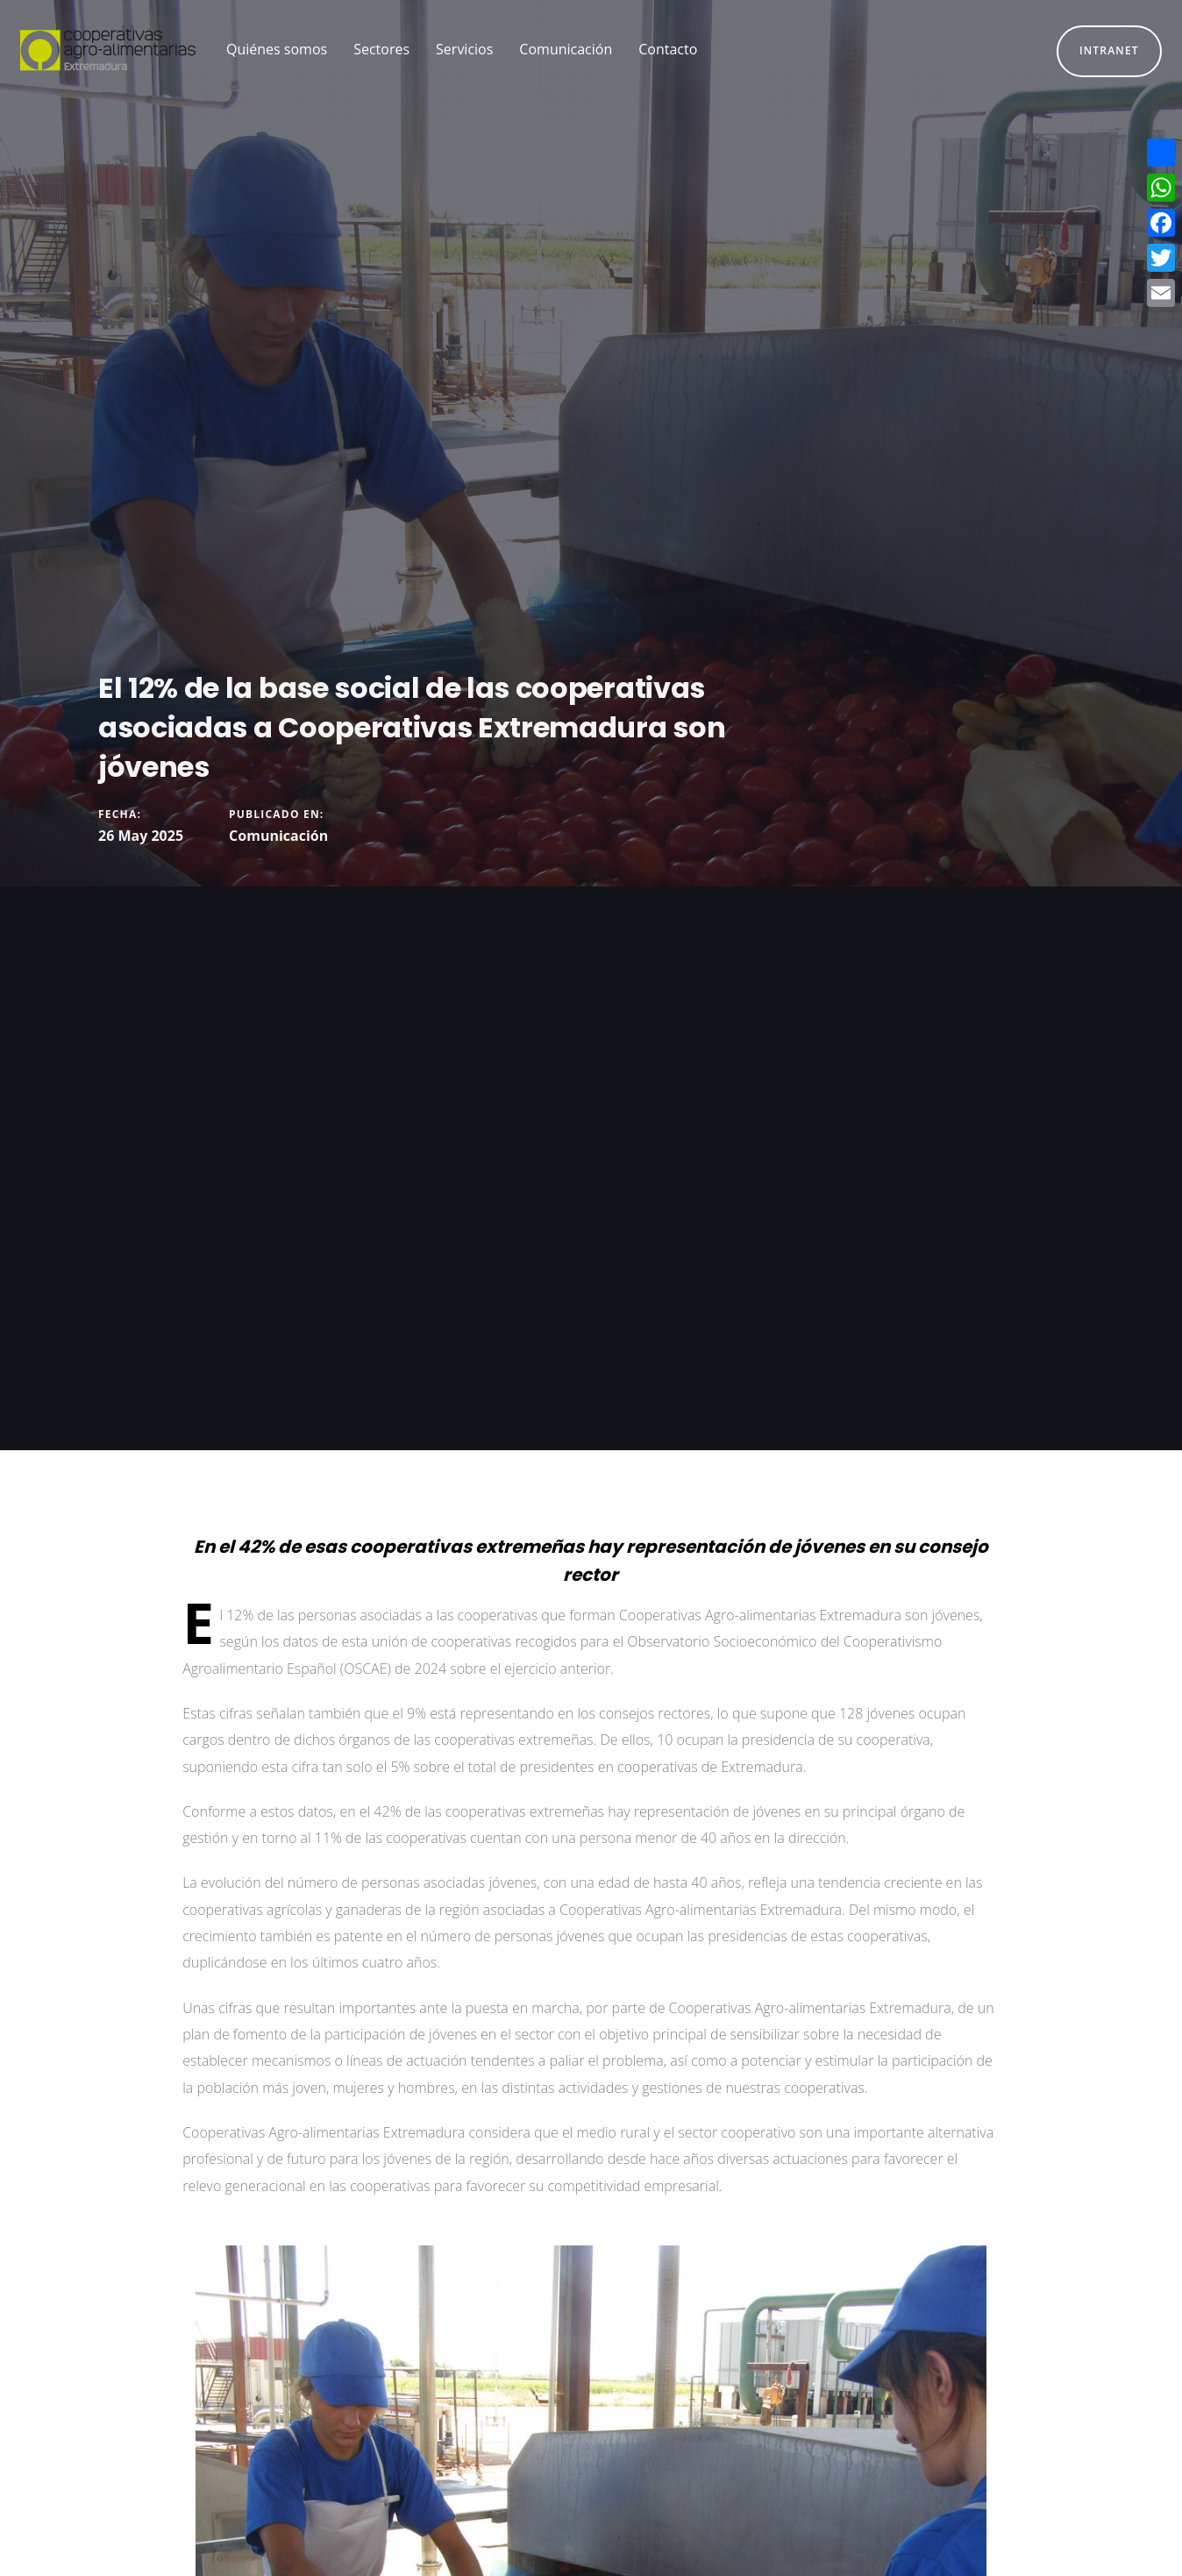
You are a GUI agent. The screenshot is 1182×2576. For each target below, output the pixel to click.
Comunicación (278, 835)
